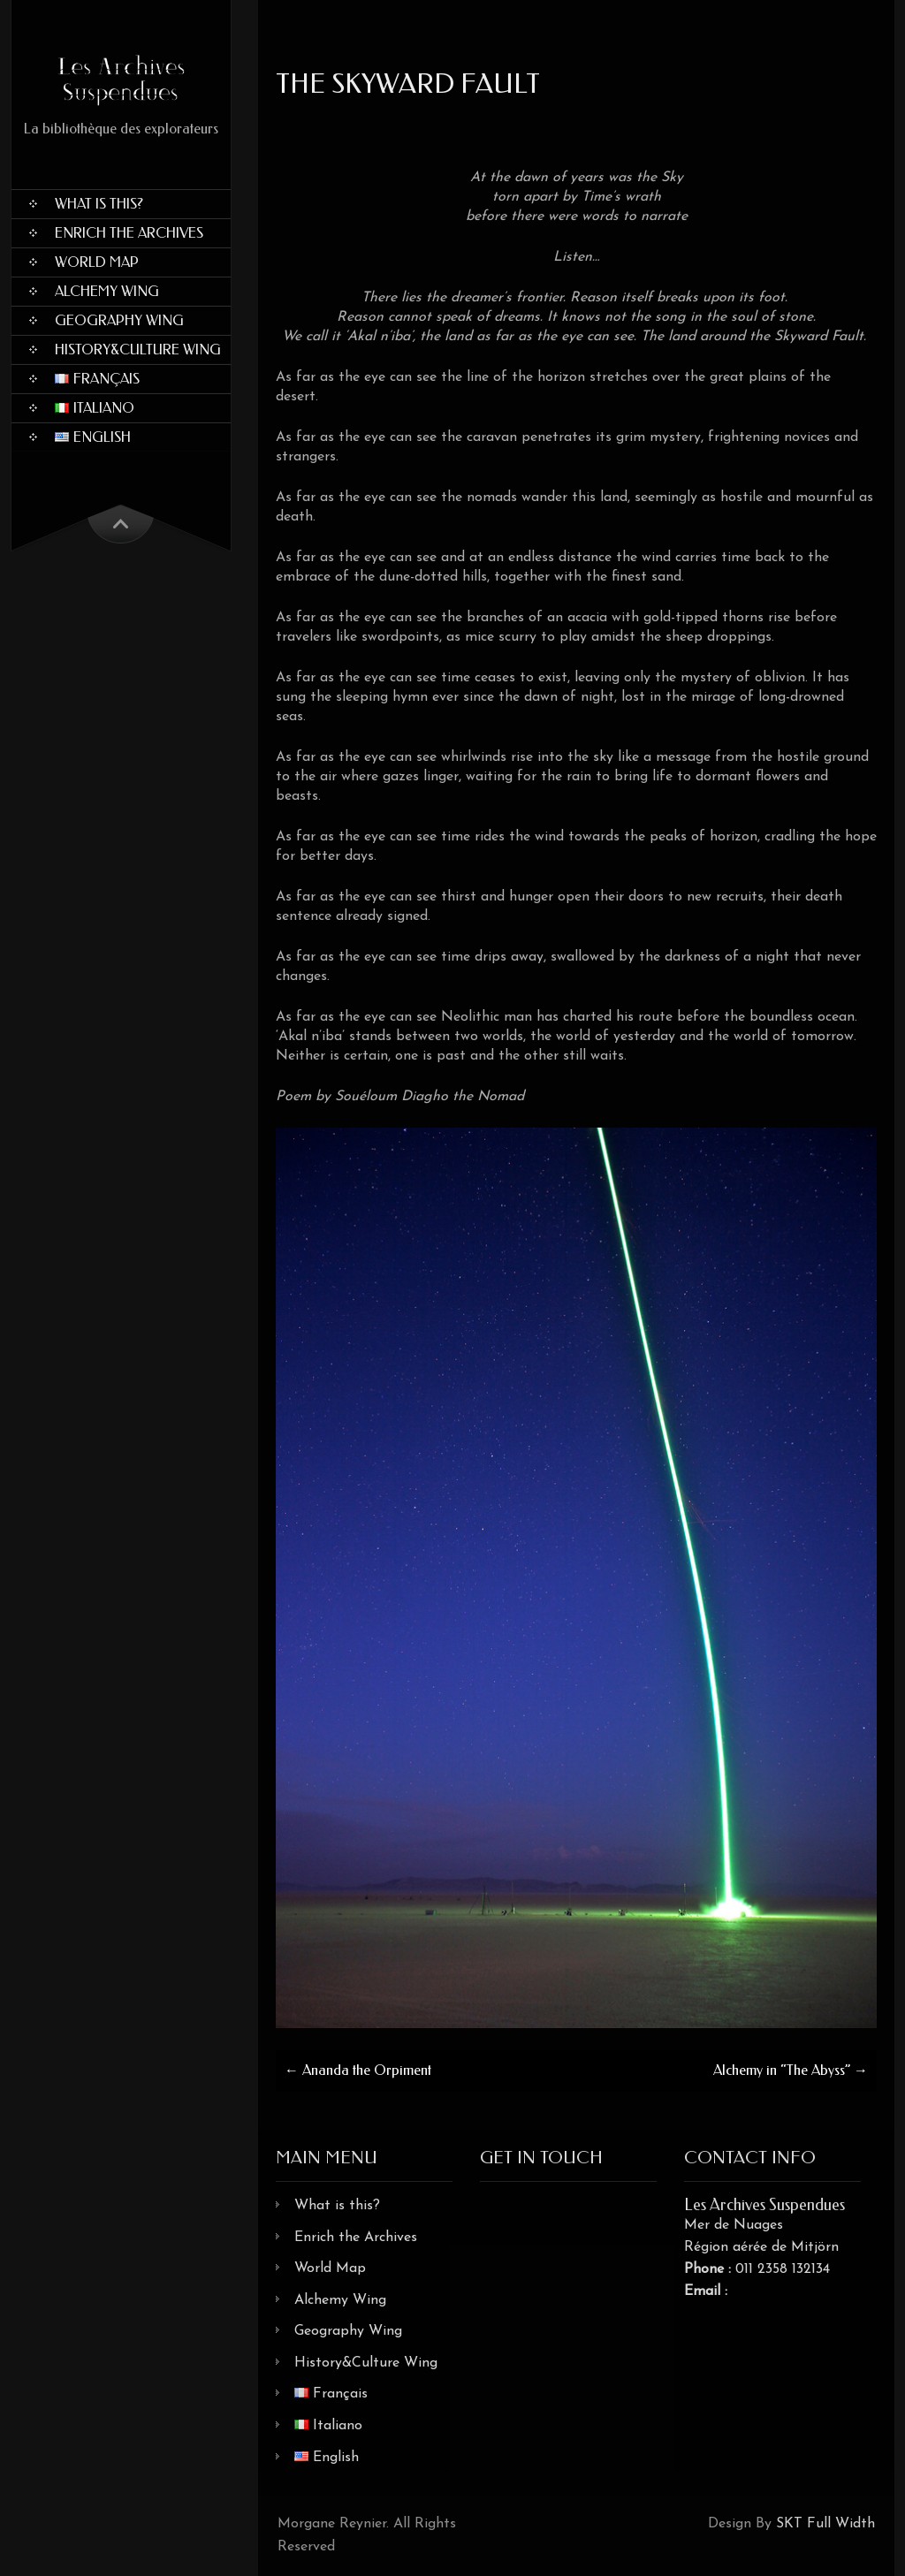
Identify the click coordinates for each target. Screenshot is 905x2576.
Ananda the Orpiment (358, 2070)
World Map (97, 262)
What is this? (99, 203)
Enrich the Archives (129, 232)
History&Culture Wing (138, 349)
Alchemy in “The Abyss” (790, 2070)
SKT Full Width (825, 2524)
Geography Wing (119, 320)
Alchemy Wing (107, 291)
